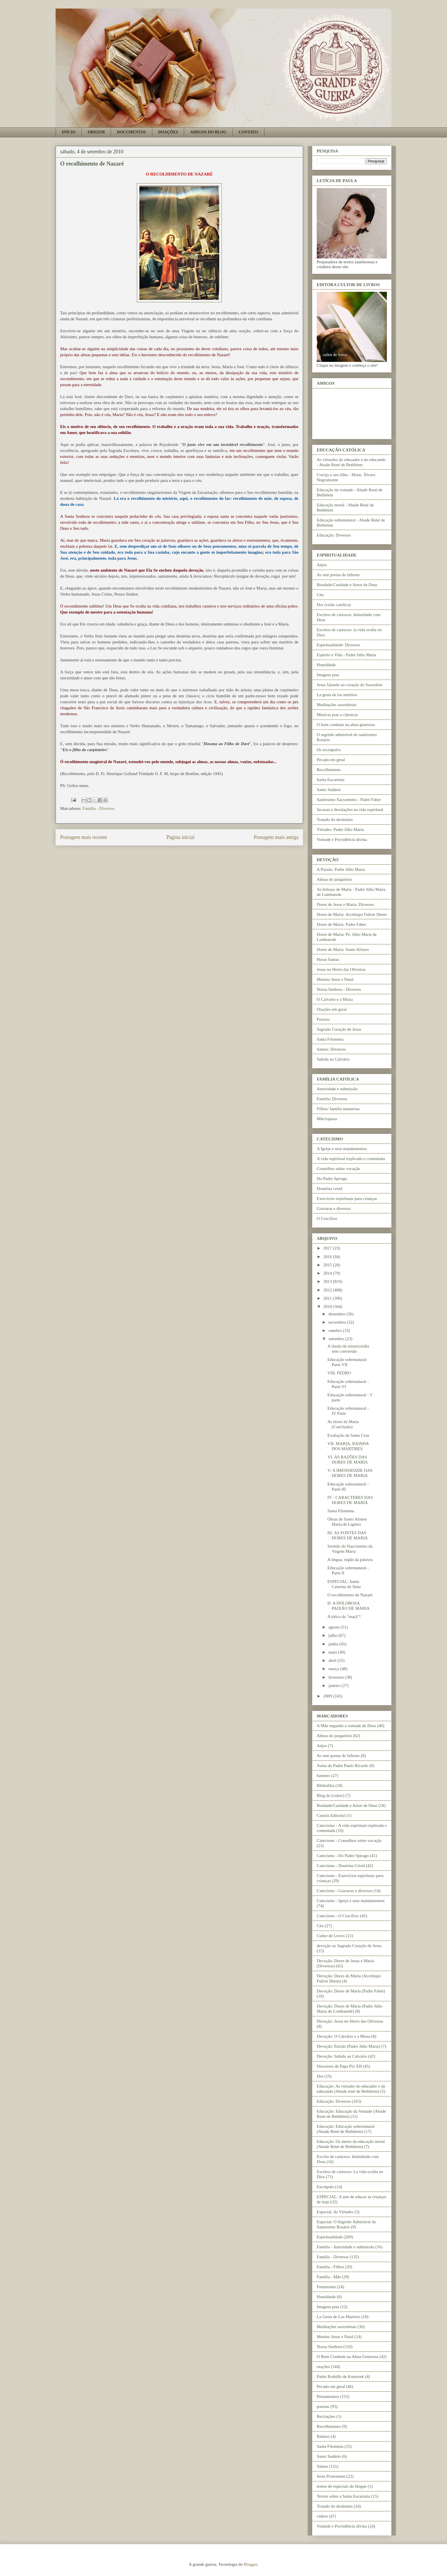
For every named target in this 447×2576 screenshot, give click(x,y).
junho (333, 1644)
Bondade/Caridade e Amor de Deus (347, 584)
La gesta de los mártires (337, 694)
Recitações (326, 2416)
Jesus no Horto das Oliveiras (341, 969)
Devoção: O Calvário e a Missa (343, 2036)
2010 (328, 1306)
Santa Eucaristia (330, 779)
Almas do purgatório (334, 879)
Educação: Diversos (334, 535)
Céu (320, 594)
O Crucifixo (327, 1218)
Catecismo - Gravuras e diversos (344, 1890)
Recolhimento (329, 769)
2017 (328, 1248)
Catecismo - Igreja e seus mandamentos (351, 1900)
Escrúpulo (325, 2186)
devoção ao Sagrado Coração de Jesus (349, 1945)
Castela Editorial (331, 1815)
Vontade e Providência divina (342, 839)
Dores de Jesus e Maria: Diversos (345, 904)
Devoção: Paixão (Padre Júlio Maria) (348, 2046)
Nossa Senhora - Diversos (339, 989)
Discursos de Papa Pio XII (339, 2066)
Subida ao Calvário (333, 1059)
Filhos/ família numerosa (338, 1108)
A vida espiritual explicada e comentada (351, 1158)
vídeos (322, 2516)
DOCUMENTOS (131, 132)
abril (332, 1660)
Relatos (323, 2436)
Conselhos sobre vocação (338, 1168)
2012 (328, 1290)
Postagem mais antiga (276, 837)
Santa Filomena (330, 1039)
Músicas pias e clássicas (337, 714)
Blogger (250, 2564)
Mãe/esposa (327, 1118)
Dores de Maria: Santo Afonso (343, 949)
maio (333, 1652)
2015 (328, 1265)
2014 (328, 1273)
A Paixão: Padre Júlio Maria (341, 869)
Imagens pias (328, 674)
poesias (323, 2406)
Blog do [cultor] (330, 1795)
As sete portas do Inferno (338, 574)
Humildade (326, 665)
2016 (328, 1256)
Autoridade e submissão (337, 1089)
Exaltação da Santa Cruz (348, 1435)
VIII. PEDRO (339, 1373)
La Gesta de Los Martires (338, 2316)
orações (323, 2366)
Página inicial (180, 837)
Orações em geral (332, 1009)
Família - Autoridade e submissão (345, 2247)
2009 (328, 1696)
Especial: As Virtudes (335, 2212)
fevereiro (336, 1677)
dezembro (337, 1314)
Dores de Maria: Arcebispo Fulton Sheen (352, 914)
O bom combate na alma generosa (346, 724)
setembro (336, 1338)
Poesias (323, 1019)
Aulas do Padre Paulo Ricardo (342, 1765)
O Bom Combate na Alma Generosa (347, 2356)
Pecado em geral (331, 759)
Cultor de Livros (331, 1935)
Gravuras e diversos (334, 1208)
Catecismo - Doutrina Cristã (341, 1865)
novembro (337, 1322)
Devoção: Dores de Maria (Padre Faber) (351, 1991)
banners (323, 1775)
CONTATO (248, 132)
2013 (328, 1281)
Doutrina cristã (329, 1188)
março (334, 1668)
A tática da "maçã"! (344, 1616)
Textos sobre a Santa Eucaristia (343, 2496)
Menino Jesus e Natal (335, 979)
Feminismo (326, 2286)
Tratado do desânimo (335, 819)
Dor (320, 2076)
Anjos (322, 565)
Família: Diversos (332, 1099)
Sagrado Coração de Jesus (339, 1029)
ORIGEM (96, 132)
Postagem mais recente (83, 837)
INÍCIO (68, 132)
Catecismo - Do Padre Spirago (343, 1855)
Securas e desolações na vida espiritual (350, 809)
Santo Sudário (329, 789)
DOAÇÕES (168, 132)
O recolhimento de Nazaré (350, 1595)
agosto (334, 1627)
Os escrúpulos (329, 749)
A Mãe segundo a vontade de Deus (346, 1725)
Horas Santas (328, 959)
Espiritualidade (330, 2237)
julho (333, 1635)
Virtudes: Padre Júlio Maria (340, 829)
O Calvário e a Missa (335, 999)
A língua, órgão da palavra (350, 1559)
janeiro (334, 1685)
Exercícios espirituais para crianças (347, 1198)
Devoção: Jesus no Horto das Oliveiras (350, 2021)
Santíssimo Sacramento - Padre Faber (349, 799)
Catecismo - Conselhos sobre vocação (349, 1840)
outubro (335, 1330)
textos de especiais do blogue (342, 2486)
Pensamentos (328, 2396)
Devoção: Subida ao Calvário (342, 2056)
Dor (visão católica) (334, 604)
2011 (328, 1298)
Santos (322, 2466)
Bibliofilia (325, 1785)
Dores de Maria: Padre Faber (341, 924)
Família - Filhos (330, 2267)
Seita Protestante (331, 2476)
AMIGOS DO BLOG (208, 132)
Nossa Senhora (329, 2346)
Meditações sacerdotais (337, 704)
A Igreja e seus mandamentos (342, 1148)
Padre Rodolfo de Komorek (340, 2376)
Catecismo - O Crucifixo (338, 1915)
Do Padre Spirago (332, 1178)
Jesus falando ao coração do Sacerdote (349, 684)
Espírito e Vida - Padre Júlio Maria (346, 655)
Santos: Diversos (331, 1049)
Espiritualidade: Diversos (338, 645)
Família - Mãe (329, 2277)
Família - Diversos (99, 808)
